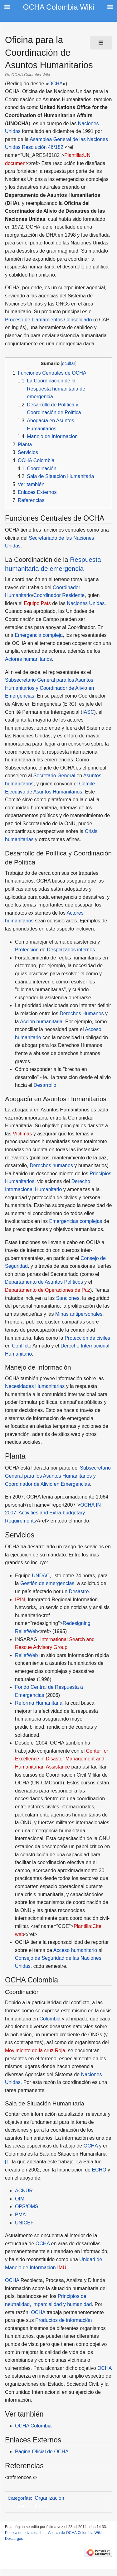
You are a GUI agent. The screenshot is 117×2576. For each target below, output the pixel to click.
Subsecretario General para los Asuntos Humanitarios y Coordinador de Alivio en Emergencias (49, 687)
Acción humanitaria (41, 1021)
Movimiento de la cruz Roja (35, 2050)
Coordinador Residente (59, 595)
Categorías (19, 2498)
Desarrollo (45, 1085)
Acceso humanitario (75, 1950)
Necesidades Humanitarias (35, 1386)
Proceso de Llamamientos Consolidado (48, 319)
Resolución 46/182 (42, 147)
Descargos (14, 2538)
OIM (19, 2198)
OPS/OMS (26, 2206)
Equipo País (37, 603)
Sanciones (68, 1298)
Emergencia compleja (39, 635)
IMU (61, 2267)
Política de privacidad (23, 2533)
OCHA (55, 83)
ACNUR (24, 2190)
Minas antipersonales (78, 1314)
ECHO (99, 2169)
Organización (49, 2498)
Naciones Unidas (86, 603)
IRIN (20, 1599)
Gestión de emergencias (47, 1583)
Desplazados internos (71, 949)
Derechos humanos (51, 1165)
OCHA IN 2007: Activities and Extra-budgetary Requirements (53, 1512)
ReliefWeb (26, 1655)
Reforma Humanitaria (38, 1703)
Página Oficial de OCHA (42, 2451)
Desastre (79, 1591)
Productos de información (63, 2320)
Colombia (50, 2018)
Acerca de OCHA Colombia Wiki (74, 2533)
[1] (8, 2161)
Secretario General (54, 775)
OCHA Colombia (33, 2425)
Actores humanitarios (28, 659)
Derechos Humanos (82, 1013)
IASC (88, 712)
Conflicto (21, 1345)
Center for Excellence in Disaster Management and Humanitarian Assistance (61, 1758)
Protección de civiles (87, 1338)
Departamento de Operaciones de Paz (47, 1290)
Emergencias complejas (75, 1221)
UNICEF (24, 2222)
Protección (27, 949)
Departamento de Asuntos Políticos (44, 1282)
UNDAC (41, 1575)
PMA (20, 2214)
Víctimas (22, 1133)
